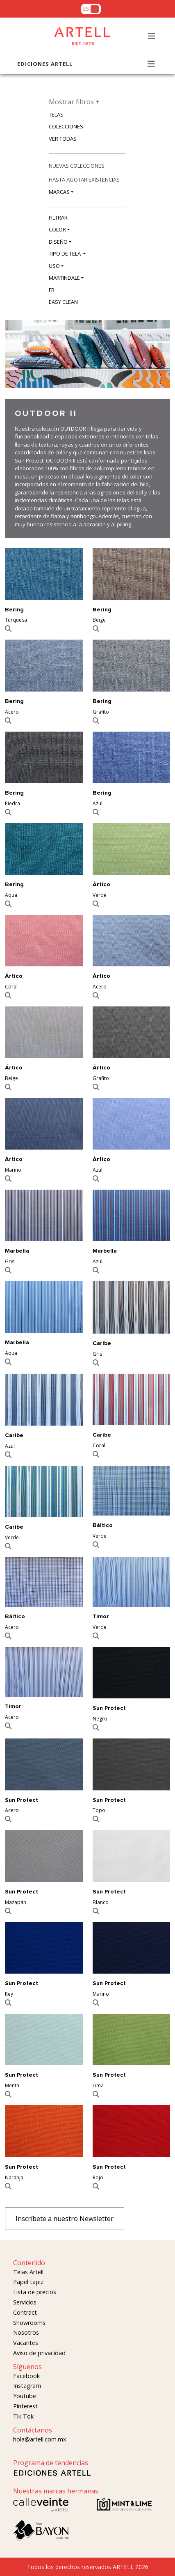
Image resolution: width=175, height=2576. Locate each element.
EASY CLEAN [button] (63, 301)
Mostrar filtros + (74, 101)
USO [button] (54, 266)
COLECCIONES (66, 126)
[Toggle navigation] (152, 36)
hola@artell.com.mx (39, 2439)
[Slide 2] (155, 395)
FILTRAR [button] (58, 217)
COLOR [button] (57, 229)
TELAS (56, 114)
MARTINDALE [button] (64, 277)
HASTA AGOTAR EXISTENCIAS (84, 179)
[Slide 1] (144, 395)
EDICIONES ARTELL (45, 63)
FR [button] (52, 290)
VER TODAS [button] (63, 138)
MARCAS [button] (59, 191)
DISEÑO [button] (58, 241)
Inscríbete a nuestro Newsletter (65, 2218)
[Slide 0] (133, 395)
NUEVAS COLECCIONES (77, 165)
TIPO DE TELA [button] (65, 253)
